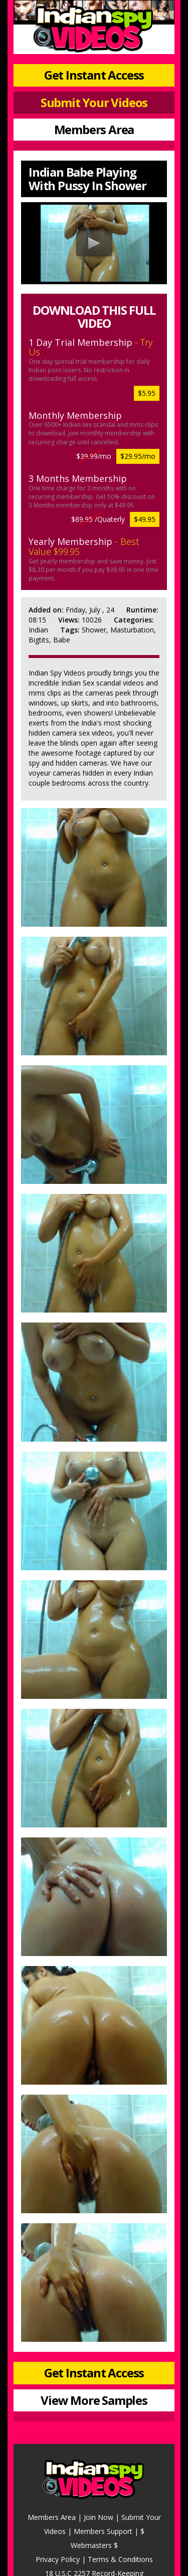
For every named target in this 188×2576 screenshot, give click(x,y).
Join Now (98, 2517)
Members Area (94, 129)
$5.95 (146, 393)
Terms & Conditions (120, 2559)
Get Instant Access (94, 75)
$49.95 (144, 519)
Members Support (103, 2531)
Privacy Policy (58, 2559)
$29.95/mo (137, 456)
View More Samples (94, 2400)
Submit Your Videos (94, 102)
